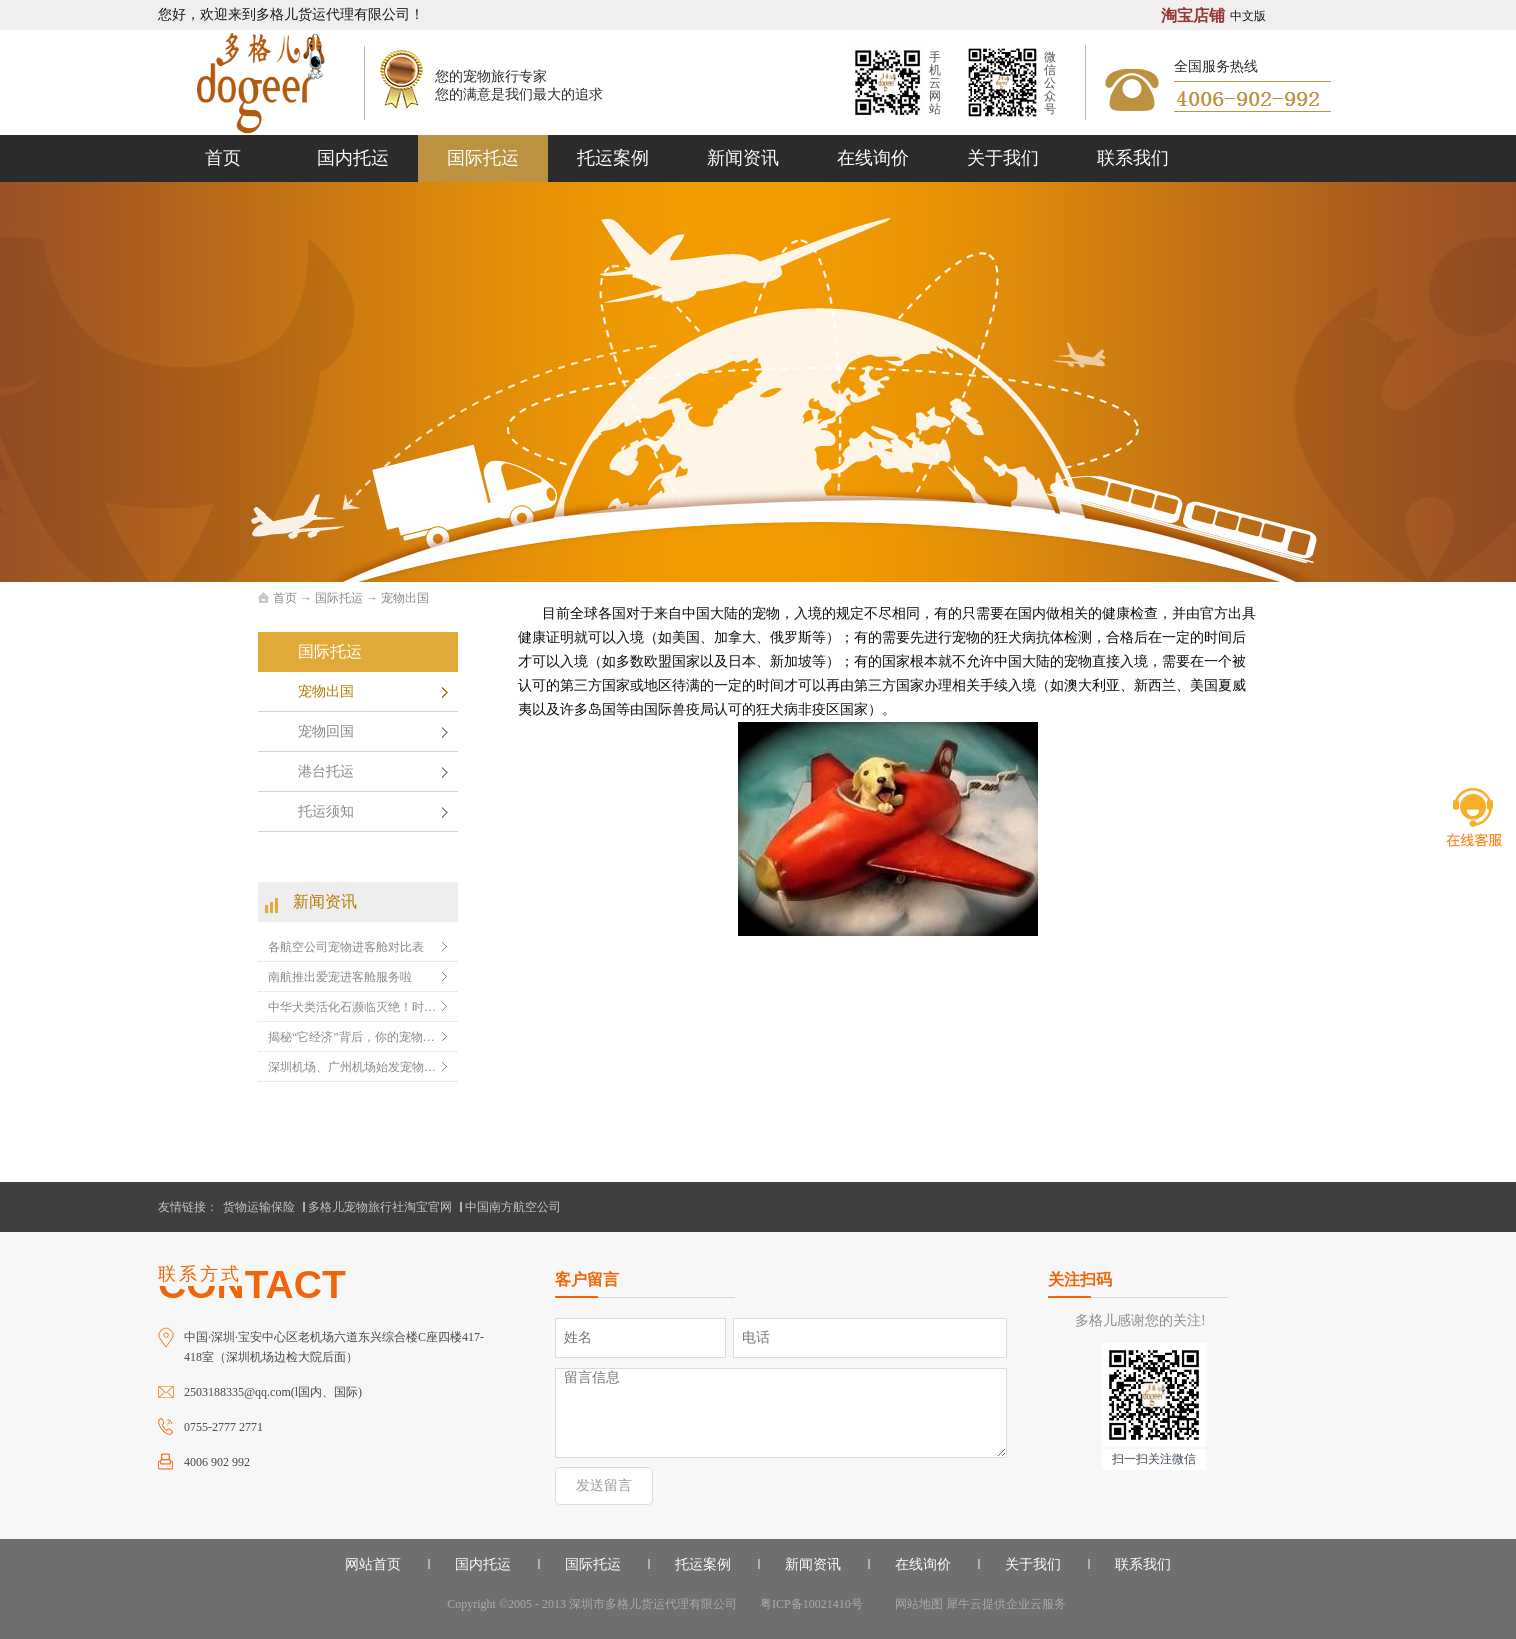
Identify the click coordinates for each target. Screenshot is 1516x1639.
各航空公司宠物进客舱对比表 (346, 947)
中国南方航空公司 (513, 1207)
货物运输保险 (259, 1207)
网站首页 (373, 1564)
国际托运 (339, 598)
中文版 (1248, 16)
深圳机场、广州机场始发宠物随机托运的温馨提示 (353, 1067)
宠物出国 (405, 598)
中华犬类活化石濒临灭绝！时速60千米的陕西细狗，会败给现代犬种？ (353, 1007)
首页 (223, 158)
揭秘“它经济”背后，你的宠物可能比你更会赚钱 (353, 1037)
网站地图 (916, 1604)
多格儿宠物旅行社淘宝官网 (380, 1207)
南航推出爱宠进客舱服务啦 (340, 977)
